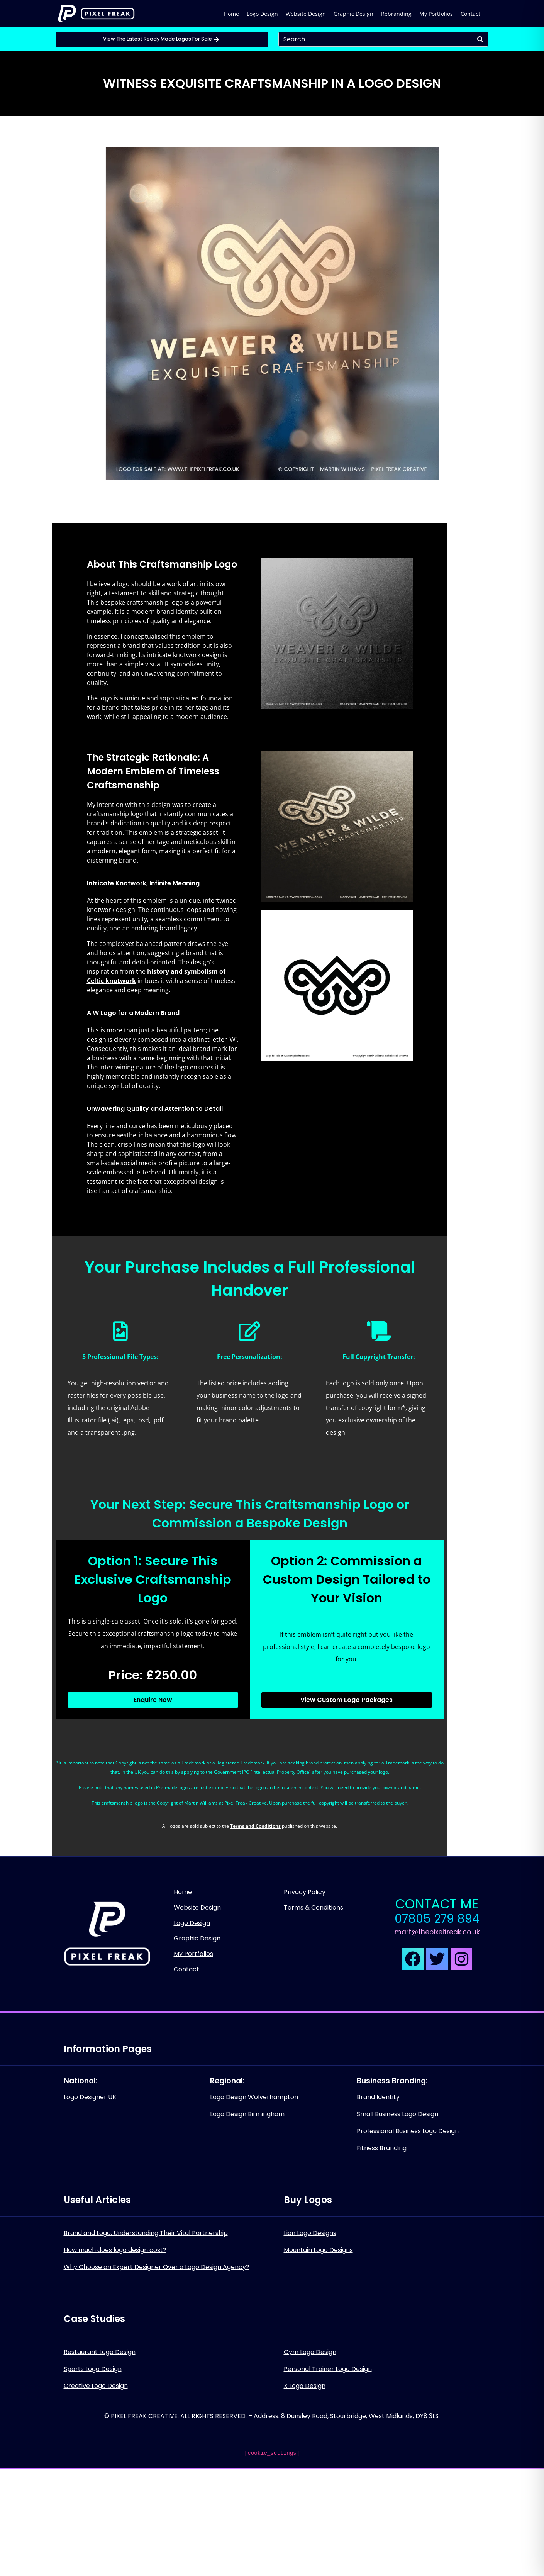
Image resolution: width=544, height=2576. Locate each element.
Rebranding (396, 13)
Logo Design (262, 13)
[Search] (480, 39)
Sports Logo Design (93, 2368)
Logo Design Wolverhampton (254, 2097)
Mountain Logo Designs (318, 2250)
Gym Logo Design (310, 2351)
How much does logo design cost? (115, 2250)
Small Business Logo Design (397, 2114)
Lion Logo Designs (310, 2233)
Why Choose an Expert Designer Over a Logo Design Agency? (156, 2266)
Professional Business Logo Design (408, 2131)
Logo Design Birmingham (247, 2114)
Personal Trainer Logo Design (328, 2368)
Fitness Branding (382, 2148)
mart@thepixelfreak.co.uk (437, 1932)
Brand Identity (378, 2097)
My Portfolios (436, 13)
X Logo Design (304, 2385)
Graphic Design (353, 13)
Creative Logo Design (96, 2385)
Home (231, 13)
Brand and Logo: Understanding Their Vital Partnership (146, 2233)
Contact (470, 13)
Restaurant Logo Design (100, 2351)
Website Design (306, 13)
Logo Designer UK (90, 2097)
